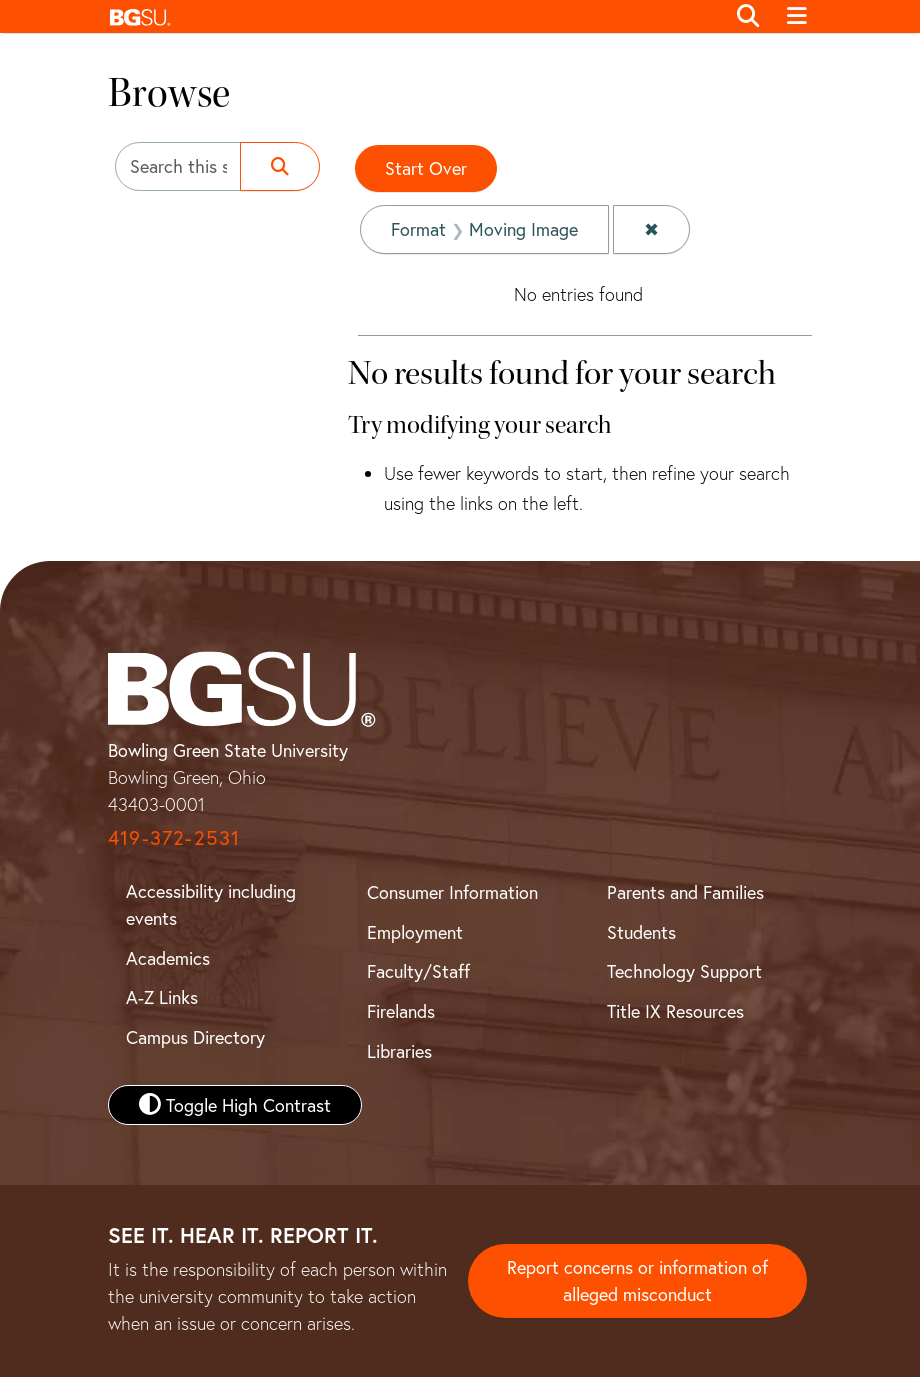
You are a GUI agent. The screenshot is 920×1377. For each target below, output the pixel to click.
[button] (411, 16)
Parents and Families (685, 892)
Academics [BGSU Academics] (168, 958)
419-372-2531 (174, 837)
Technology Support (684, 971)
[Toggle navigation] (796, 17)
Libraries (399, 1051)
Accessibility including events (211, 904)
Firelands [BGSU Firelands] (401, 1011)
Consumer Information (452, 892)
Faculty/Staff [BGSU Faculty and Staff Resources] (418, 971)
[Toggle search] (748, 17)
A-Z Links (162, 997)
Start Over (426, 168)
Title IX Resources (675, 1011)
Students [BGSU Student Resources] (641, 932)
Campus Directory (195, 1037)
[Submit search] (280, 166)
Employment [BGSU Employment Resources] (415, 932)
